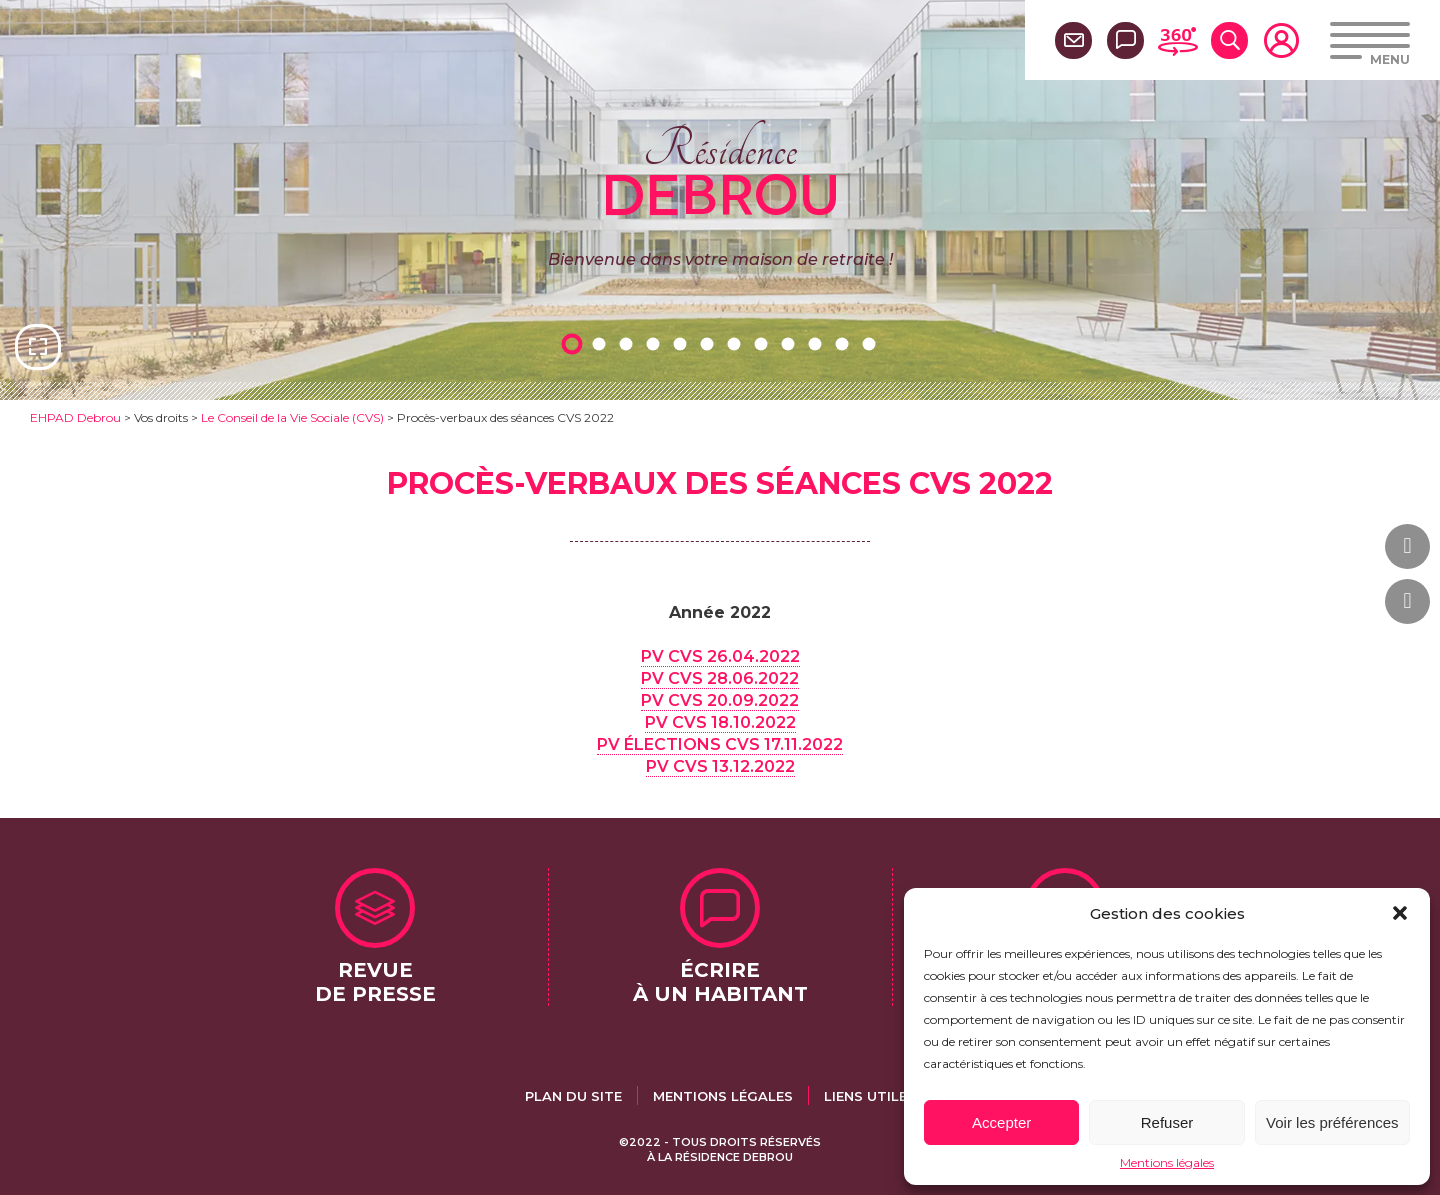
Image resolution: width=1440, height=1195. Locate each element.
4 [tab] (656, 343)
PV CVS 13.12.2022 (720, 766)
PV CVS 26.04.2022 (720, 656)
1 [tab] (575, 343)
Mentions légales (1167, 1162)
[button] (1400, 913)
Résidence (720, 169)
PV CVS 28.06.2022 (720, 678)
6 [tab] (710, 343)
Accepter (1001, 1122)
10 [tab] (818, 343)
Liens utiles (870, 1096)
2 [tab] (602, 343)
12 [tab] (872, 343)
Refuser (1167, 1122)
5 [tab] (683, 343)
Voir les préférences (1332, 1122)
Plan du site (573, 1096)
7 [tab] (737, 343)
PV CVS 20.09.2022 (720, 700)
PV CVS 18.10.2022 (720, 722)
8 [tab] (764, 343)
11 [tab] (845, 343)
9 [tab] (791, 343)
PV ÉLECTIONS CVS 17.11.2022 (720, 744)
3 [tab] (629, 343)
